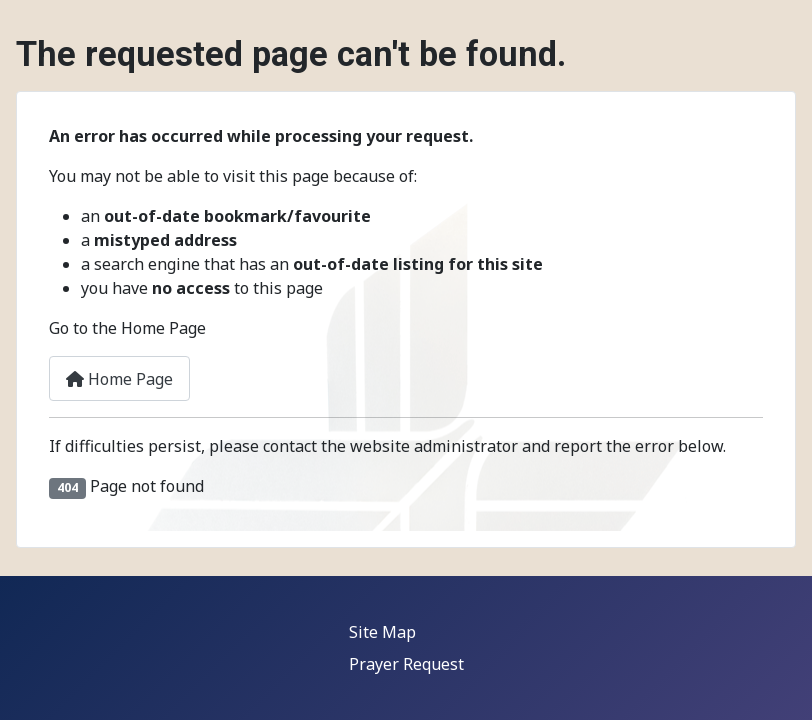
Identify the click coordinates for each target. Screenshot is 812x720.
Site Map (382, 632)
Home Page (119, 379)
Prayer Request (406, 664)
